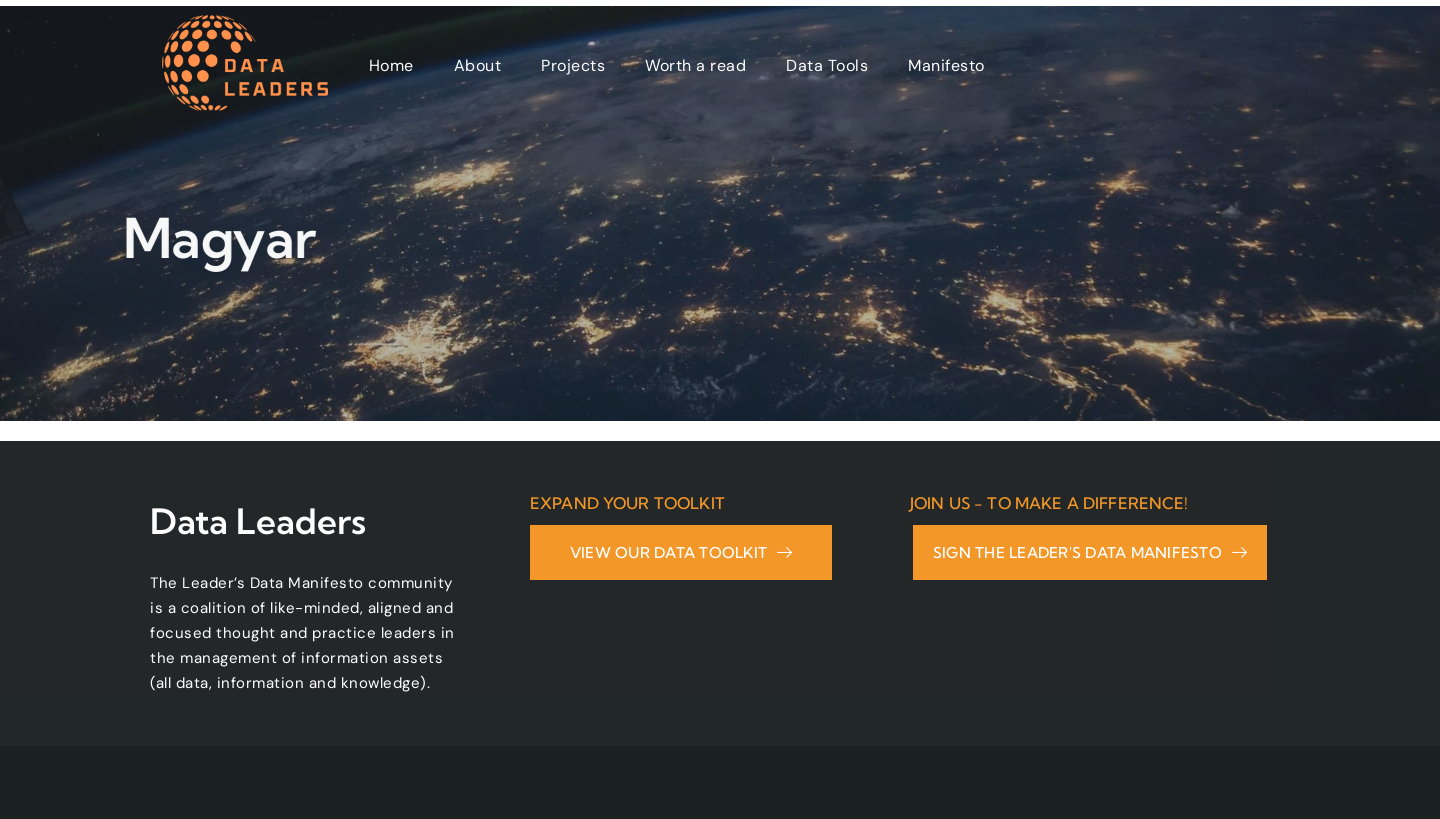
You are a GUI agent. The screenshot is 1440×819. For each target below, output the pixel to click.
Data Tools (827, 65)
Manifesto (946, 65)
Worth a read (695, 65)
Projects (573, 65)
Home (391, 65)
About (478, 65)
